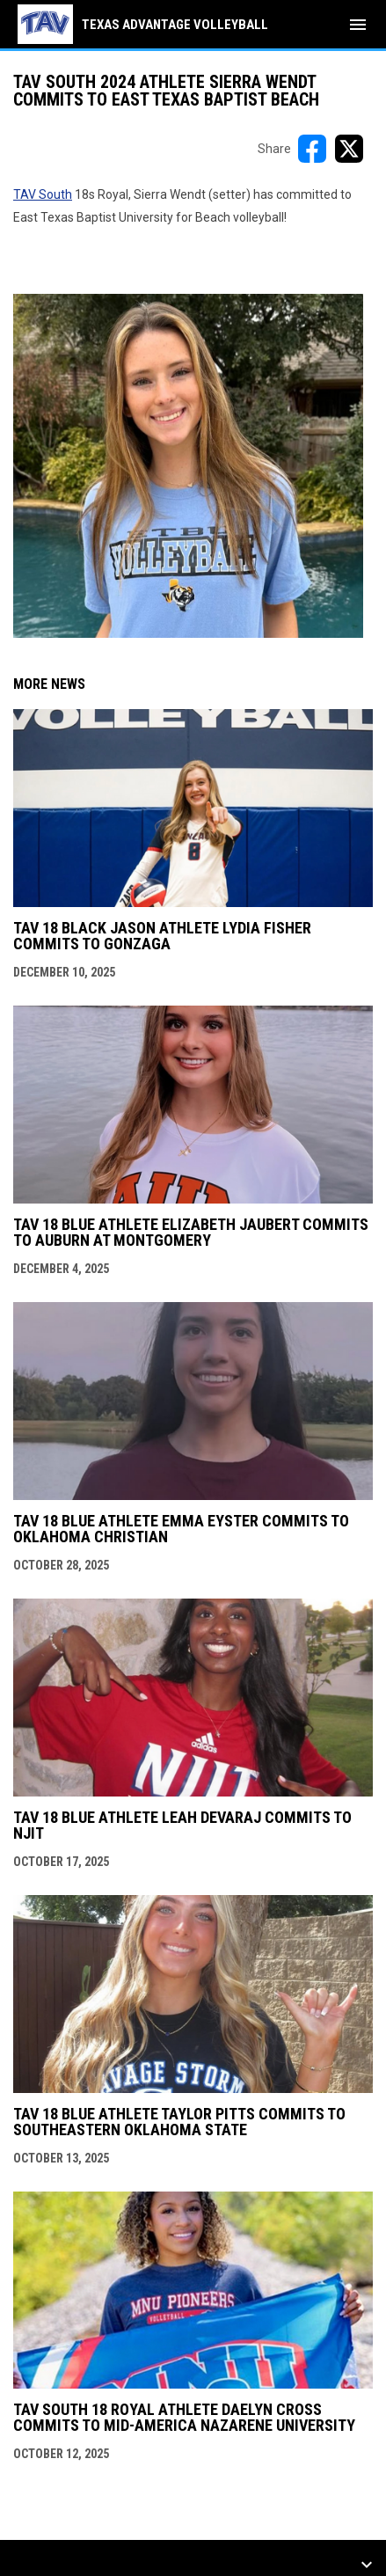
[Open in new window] (188, 466)
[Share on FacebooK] (312, 149)
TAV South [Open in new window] (42, 194)
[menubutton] (357, 24)
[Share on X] (349, 149)
